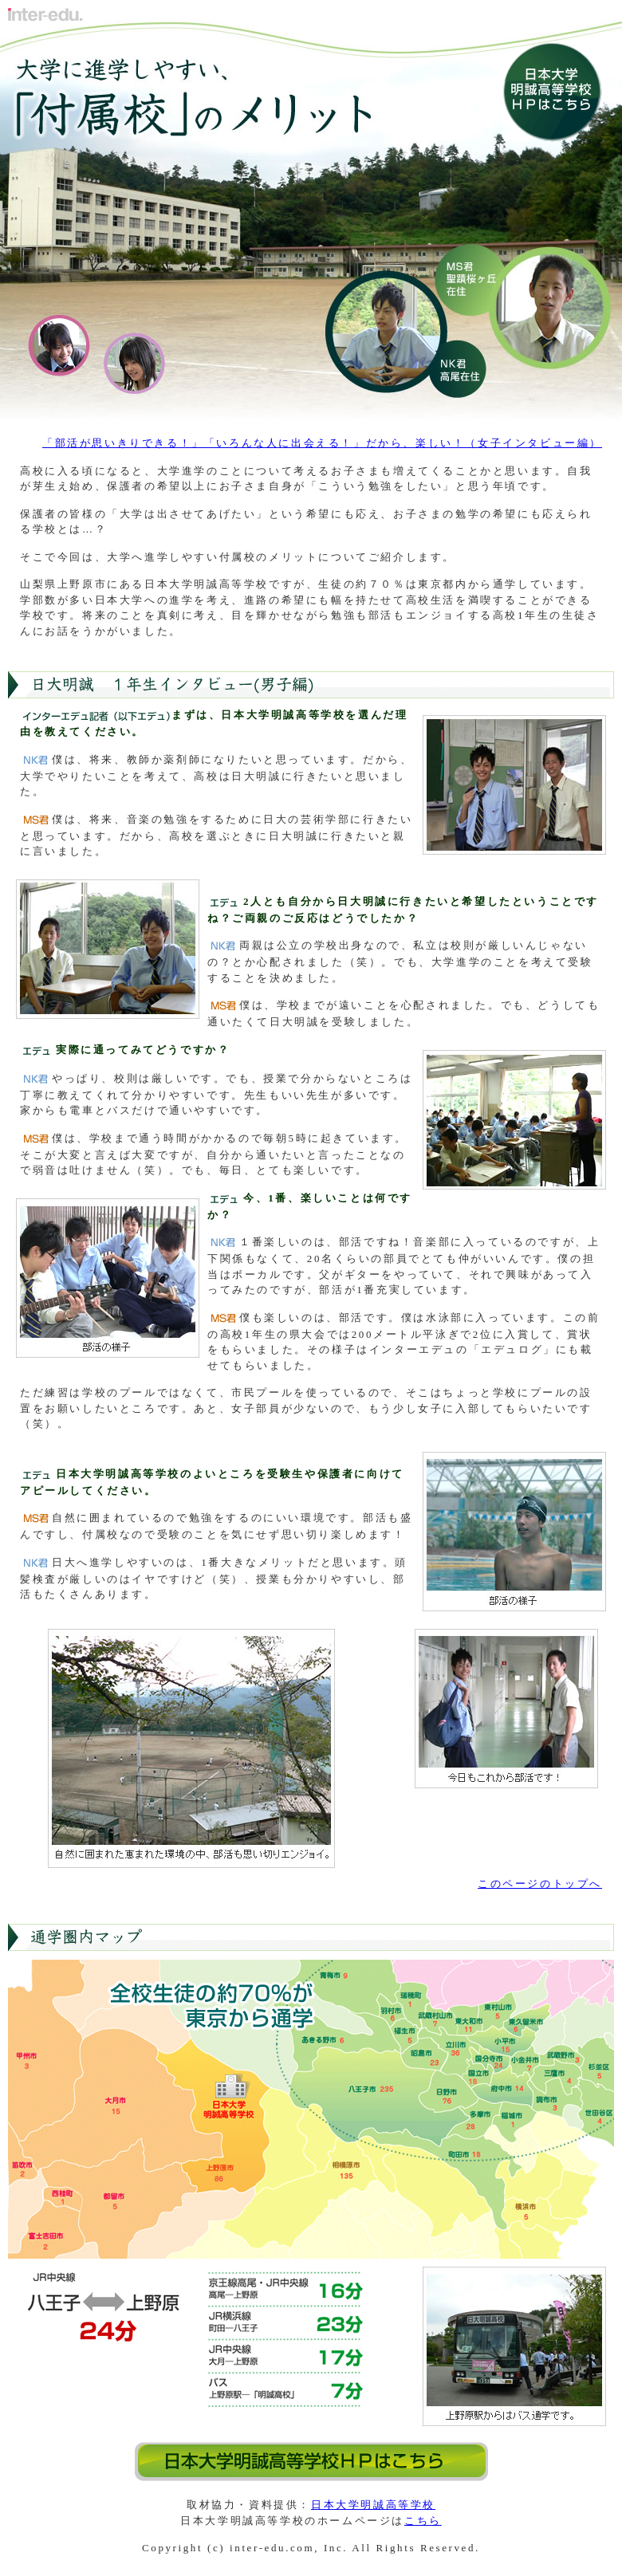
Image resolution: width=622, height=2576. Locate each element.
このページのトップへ (540, 1884)
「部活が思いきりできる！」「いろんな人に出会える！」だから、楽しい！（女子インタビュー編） (322, 443)
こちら (423, 2521)
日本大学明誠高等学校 (373, 2505)
